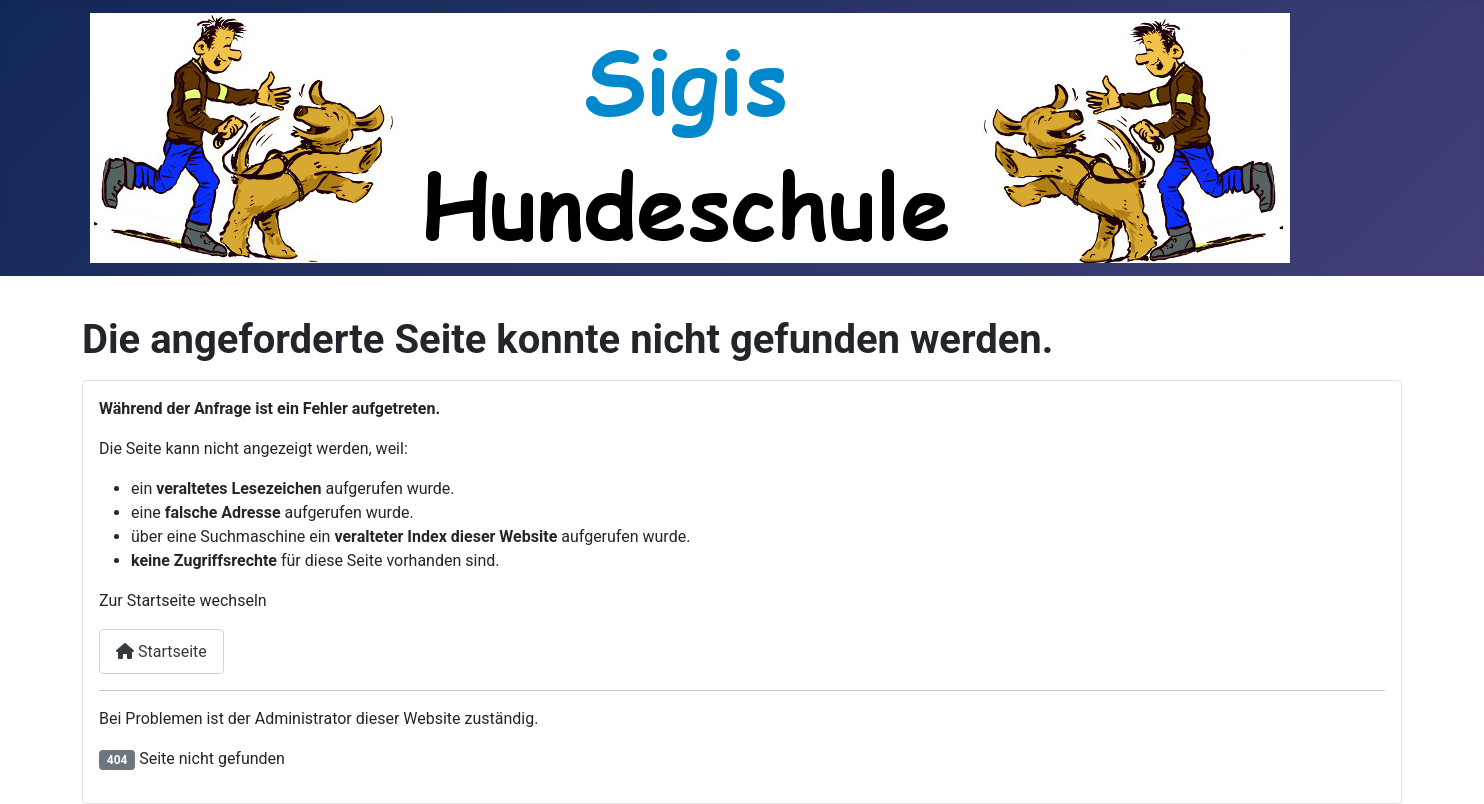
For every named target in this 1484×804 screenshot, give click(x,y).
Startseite (161, 651)
